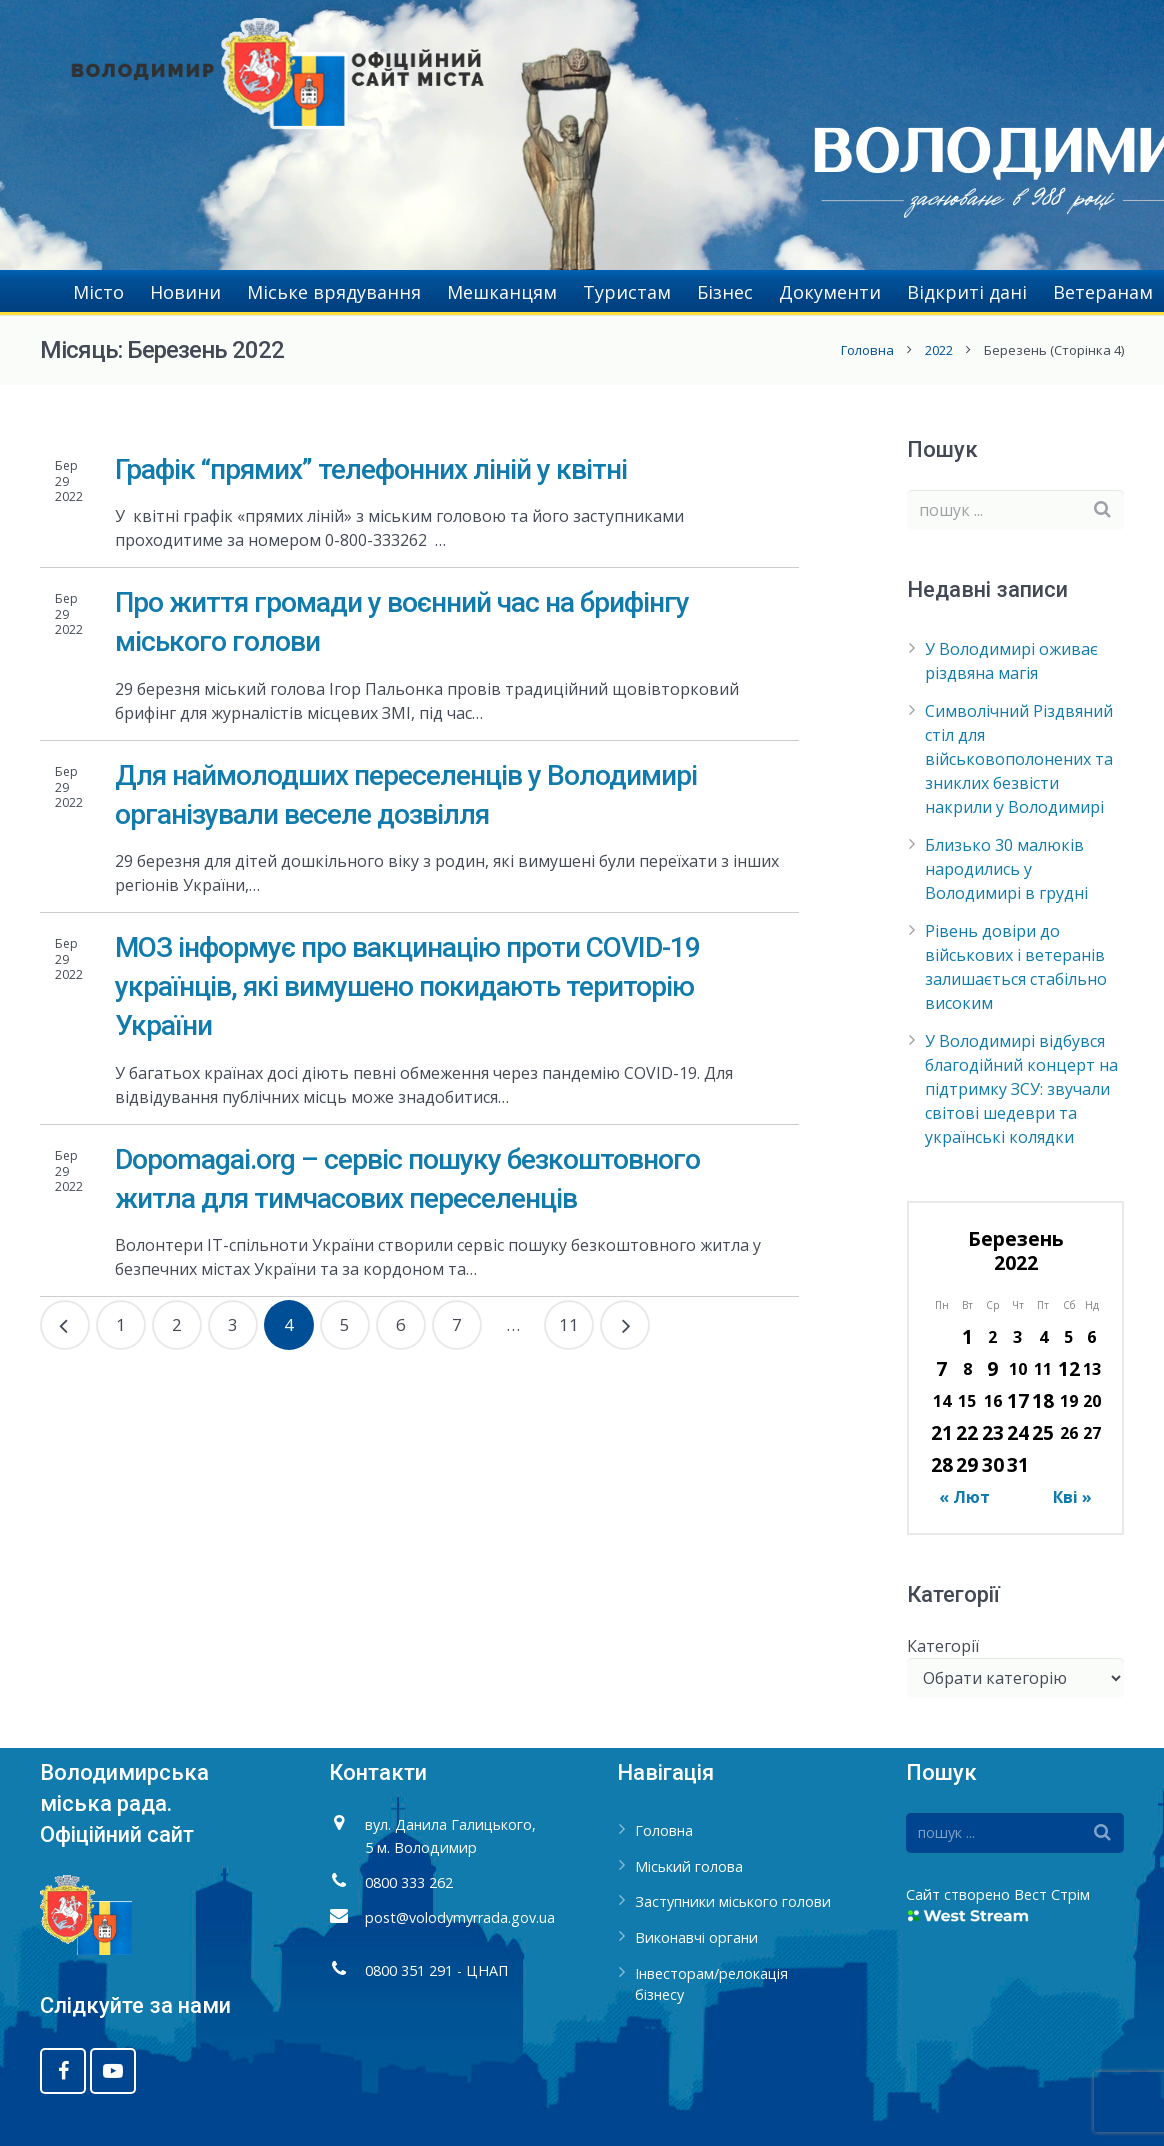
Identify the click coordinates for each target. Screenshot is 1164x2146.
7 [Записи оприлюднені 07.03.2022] (941, 1368)
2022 (939, 350)
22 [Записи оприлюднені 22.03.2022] (967, 1432)
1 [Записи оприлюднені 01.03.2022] (967, 1336)
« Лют (964, 1497)
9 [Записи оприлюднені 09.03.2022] (992, 1368)
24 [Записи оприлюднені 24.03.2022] (1018, 1432)
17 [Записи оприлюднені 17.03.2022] (1018, 1400)
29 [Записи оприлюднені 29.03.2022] (967, 1464)
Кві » (1072, 1497)
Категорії (943, 1646)
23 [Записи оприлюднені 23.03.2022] (993, 1432)
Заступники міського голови (733, 1901)
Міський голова (689, 1866)
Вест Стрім (1052, 1894)
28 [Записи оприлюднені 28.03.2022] (942, 1464)
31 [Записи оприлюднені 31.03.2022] (1018, 1464)
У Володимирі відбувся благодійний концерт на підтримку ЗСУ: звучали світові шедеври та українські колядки (1021, 1089)
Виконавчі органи (696, 1937)
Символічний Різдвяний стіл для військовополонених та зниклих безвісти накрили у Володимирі (1019, 759)
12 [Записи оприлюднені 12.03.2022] (1069, 1368)
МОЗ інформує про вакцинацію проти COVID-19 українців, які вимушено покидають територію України (407, 986)
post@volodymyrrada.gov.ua (460, 1917)
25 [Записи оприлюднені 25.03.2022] (1043, 1432)
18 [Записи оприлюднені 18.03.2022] (1043, 1400)
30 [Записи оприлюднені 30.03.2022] (993, 1464)
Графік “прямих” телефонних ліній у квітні (371, 469)
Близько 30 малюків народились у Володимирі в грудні (1006, 869)
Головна (867, 350)
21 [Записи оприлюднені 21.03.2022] (942, 1432)
